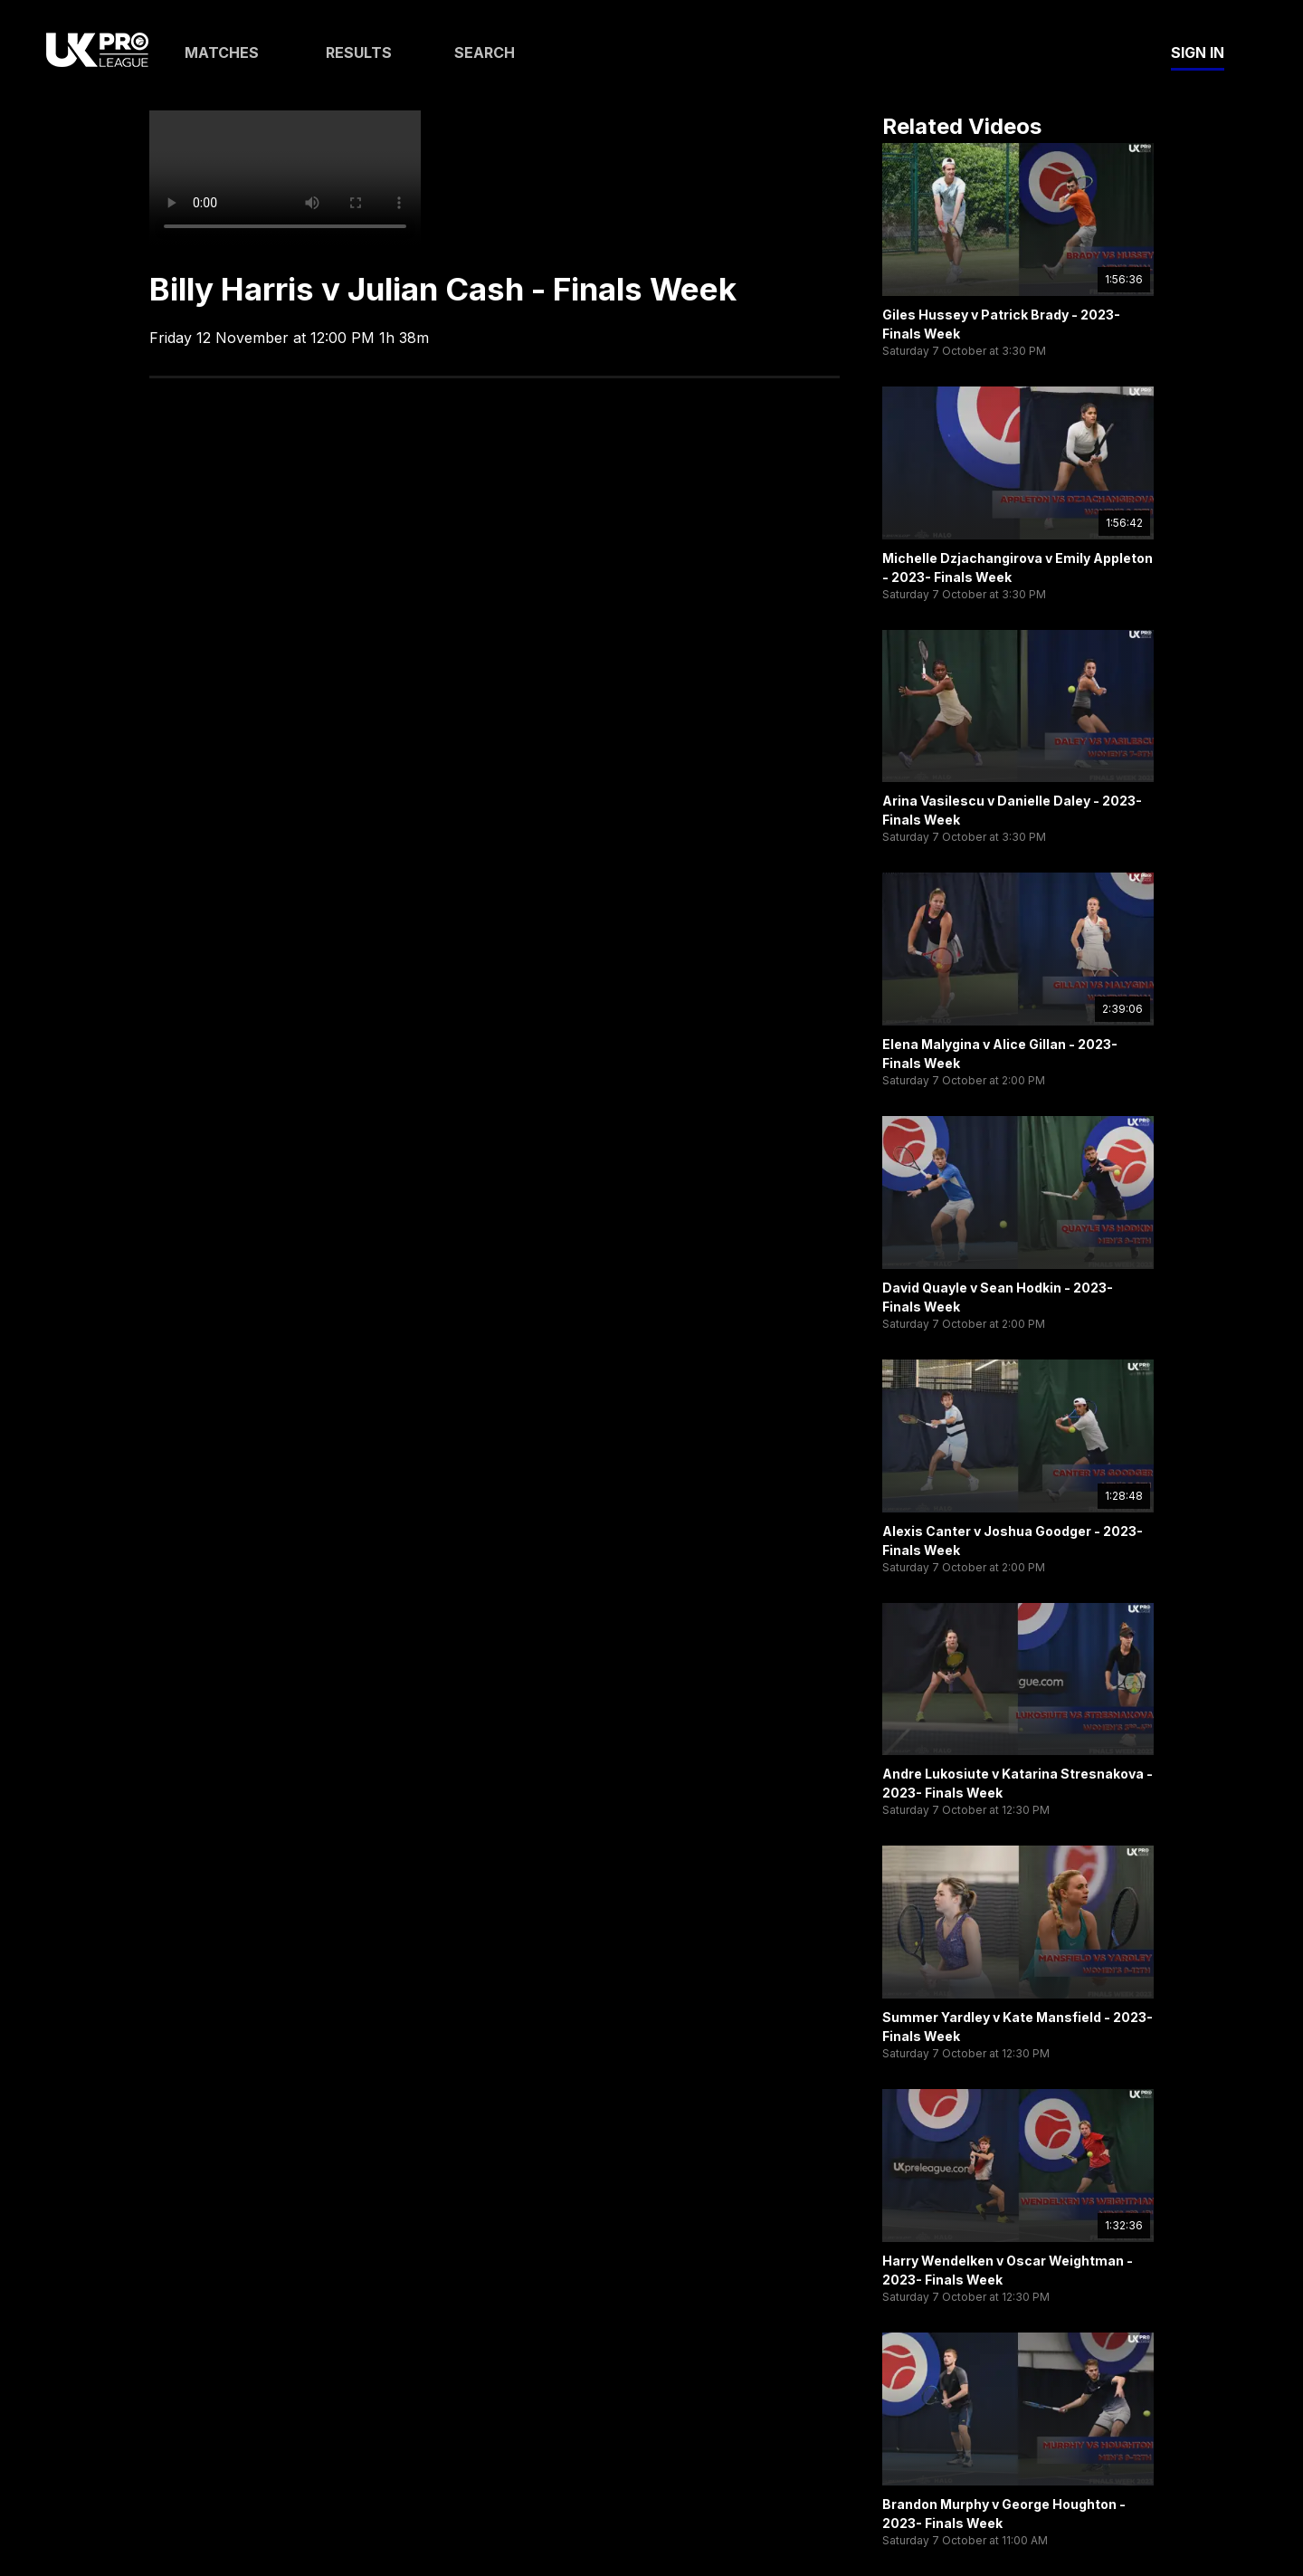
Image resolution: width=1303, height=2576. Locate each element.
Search (484, 52)
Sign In (1197, 52)
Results (359, 52)
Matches (222, 52)
